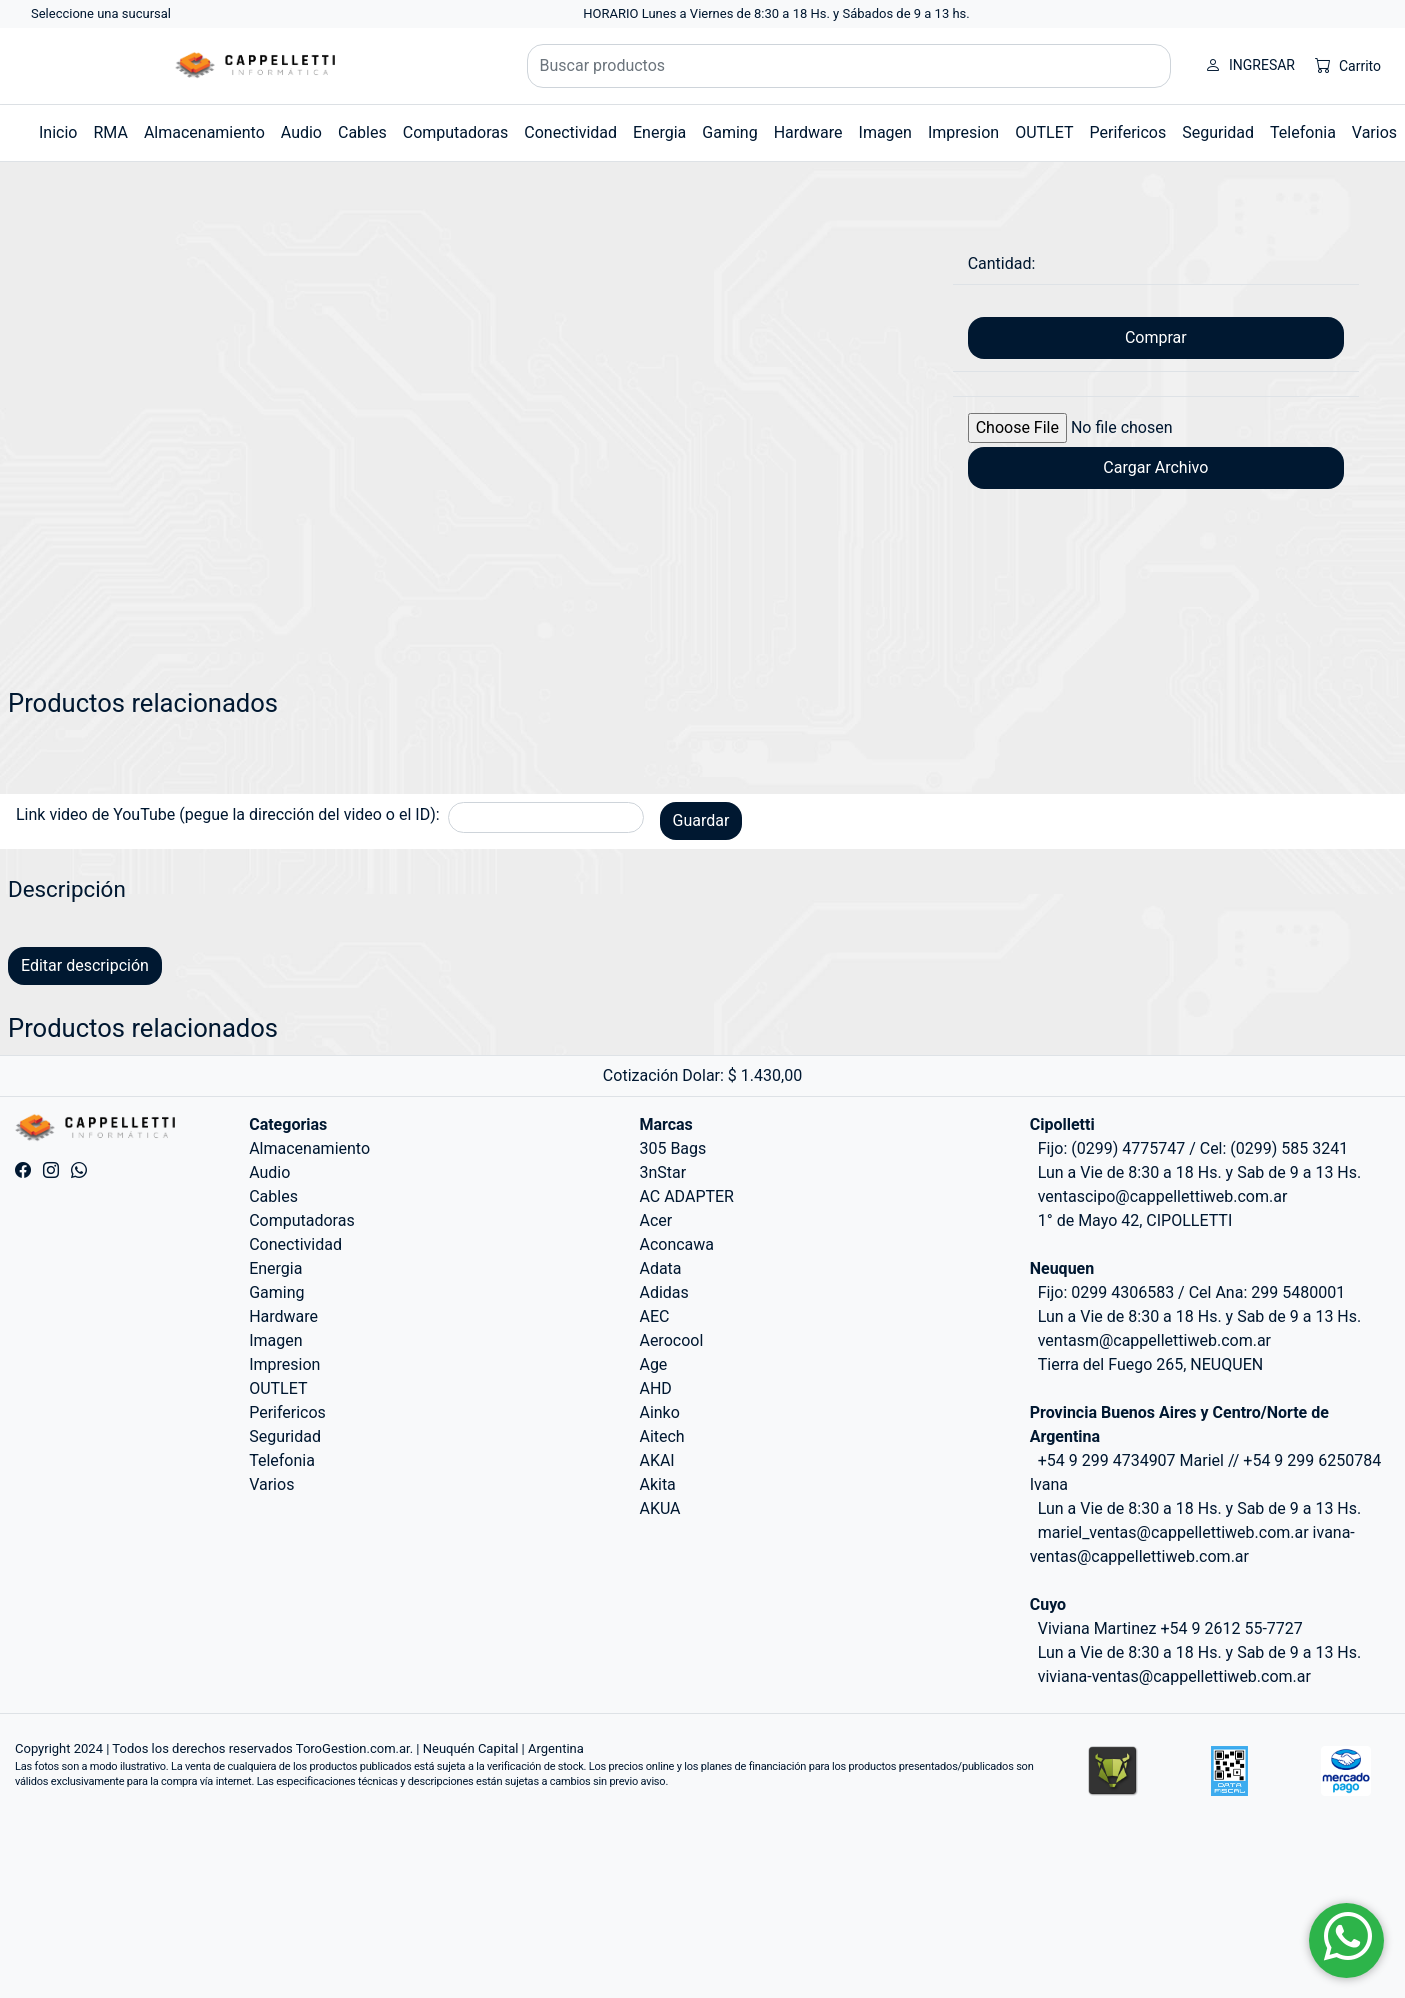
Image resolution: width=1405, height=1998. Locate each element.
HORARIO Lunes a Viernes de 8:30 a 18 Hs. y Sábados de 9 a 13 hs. (776, 13)
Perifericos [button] (1128, 132)
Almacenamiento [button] (204, 132)
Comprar (1156, 337)
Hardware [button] (808, 132)
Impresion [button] (963, 132)
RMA (110, 132)
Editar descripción (85, 965)
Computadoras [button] (456, 132)
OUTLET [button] (1044, 132)
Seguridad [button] (1218, 132)
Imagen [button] (885, 132)
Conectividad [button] (570, 132)
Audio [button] (301, 132)
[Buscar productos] (849, 66)
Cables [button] (362, 132)
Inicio (58, 132)
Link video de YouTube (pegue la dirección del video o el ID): (228, 814)
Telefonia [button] (1303, 132)
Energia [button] (659, 132)
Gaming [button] (729, 132)
